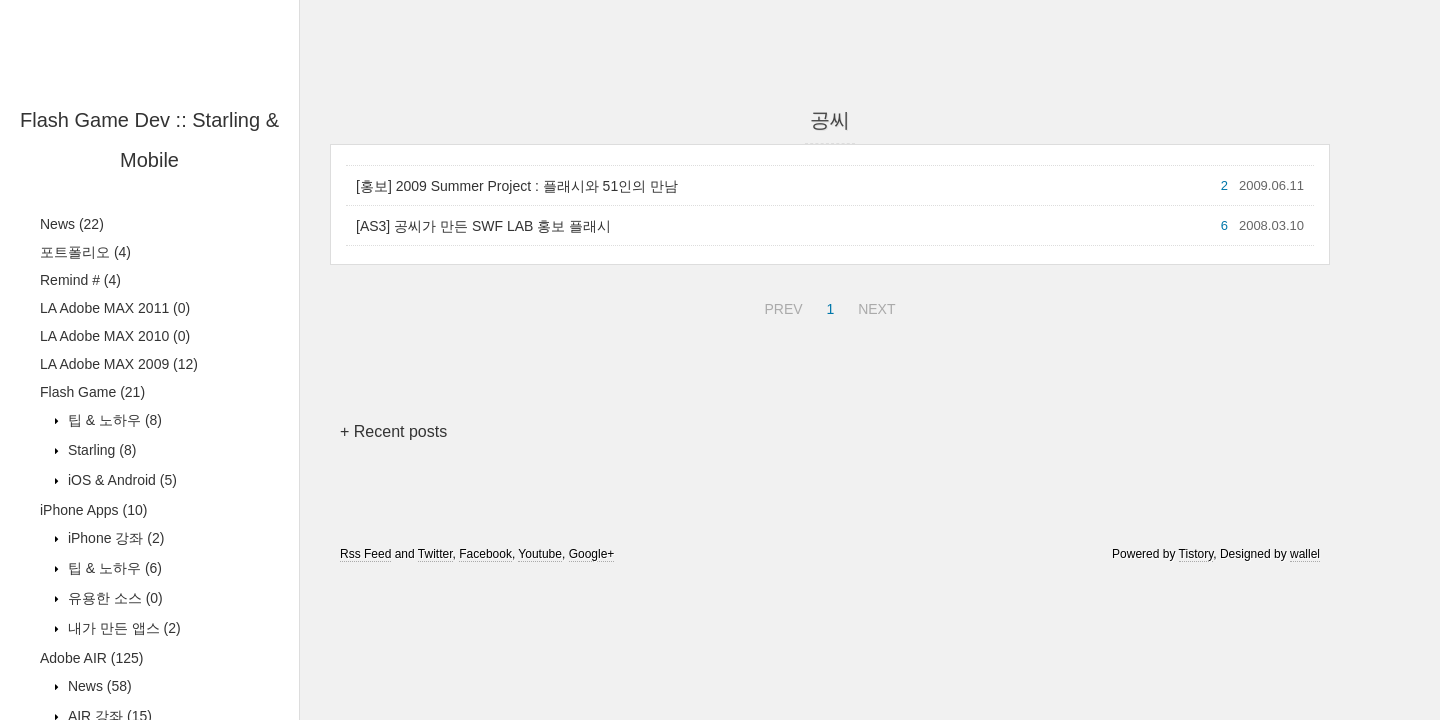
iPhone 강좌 (114, 538)
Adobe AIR (92, 658)
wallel (1305, 554)
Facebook (485, 554)
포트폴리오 (85, 252)
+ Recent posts (393, 431)
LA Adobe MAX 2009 (119, 364)
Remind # (80, 280)
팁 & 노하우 (113, 420)
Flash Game (92, 392)
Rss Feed (365, 554)
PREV (780, 306)
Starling (100, 450)
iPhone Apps (93, 510)
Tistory (1196, 554)
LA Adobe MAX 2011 (115, 308)
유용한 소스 (113, 598)
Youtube (540, 554)
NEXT (874, 306)
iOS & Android (120, 480)
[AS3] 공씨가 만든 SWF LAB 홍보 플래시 (483, 226)
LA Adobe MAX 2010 (115, 336)
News (72, 224)
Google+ (592, 554)
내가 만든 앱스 (122, 628)
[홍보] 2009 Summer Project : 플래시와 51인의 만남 (517, 186)
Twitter (435, 554)
